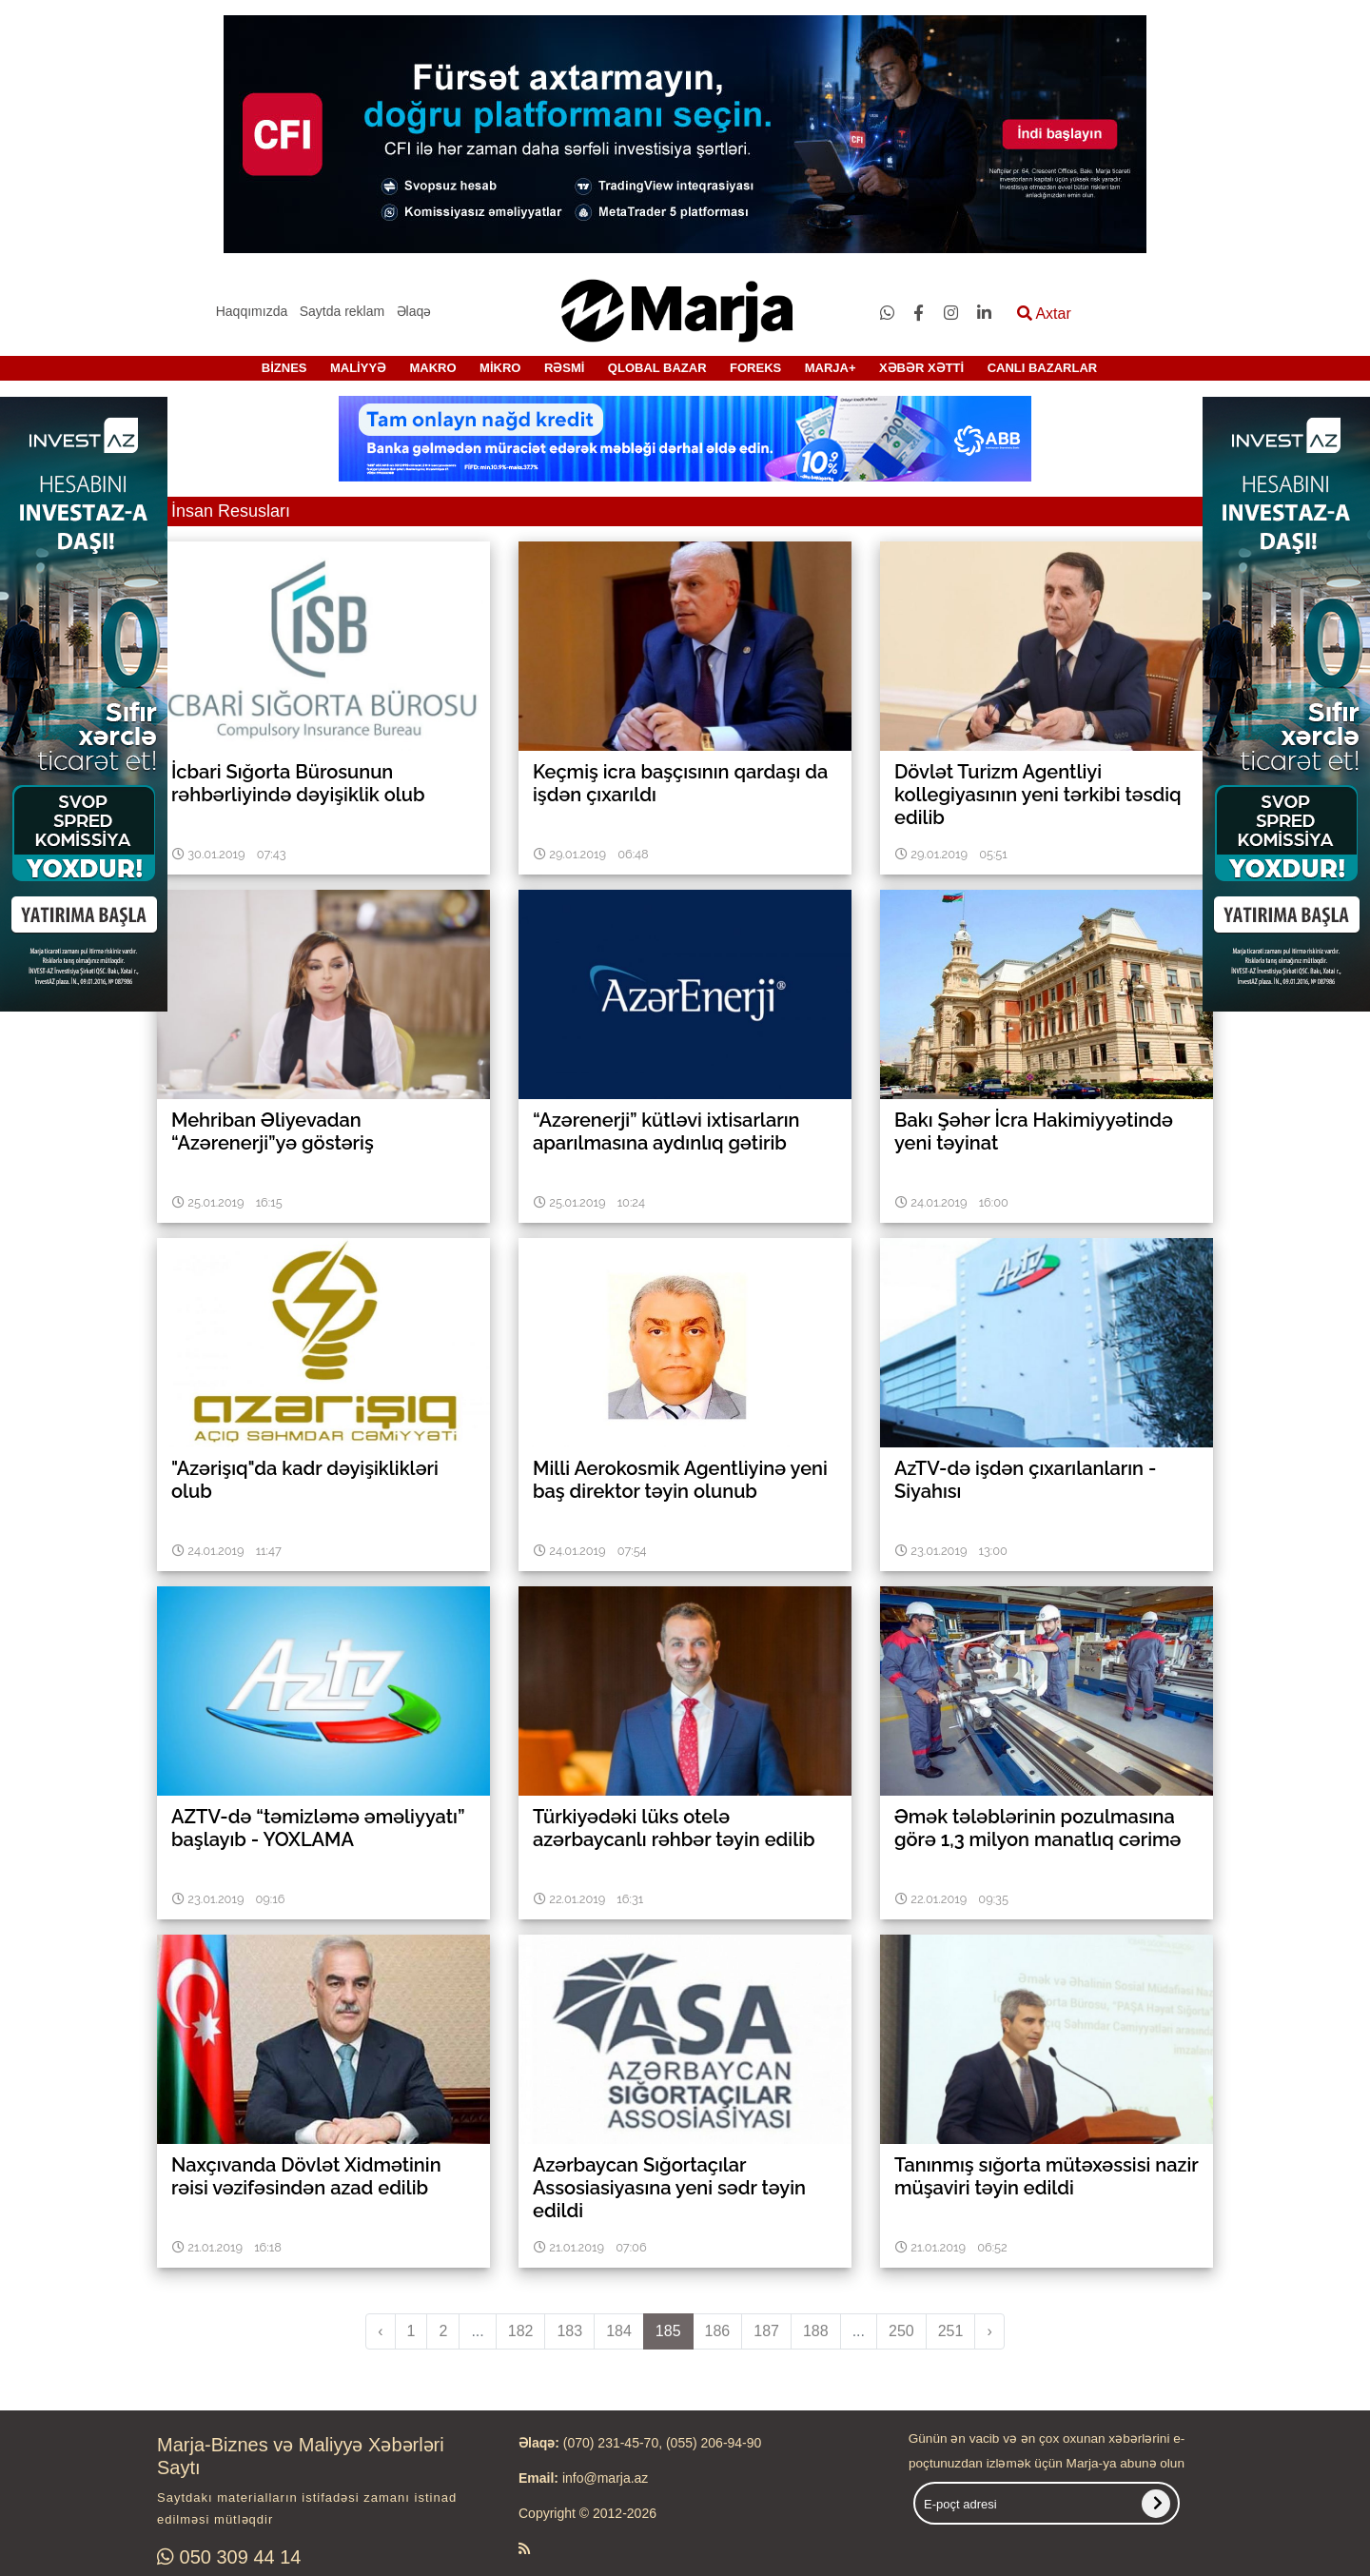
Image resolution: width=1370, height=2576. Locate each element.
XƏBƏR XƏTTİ (921, 368)
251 (951, 2331)
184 (619, 2331)
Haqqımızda (251, 311)
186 (718, 2331)
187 (766, 2331)
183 (569, 2331)
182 (521, 2331)
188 (816, 2331)
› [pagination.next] (989, 2331)
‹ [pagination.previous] (380, 2331)
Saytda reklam (342, 311)
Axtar (1044, 313)
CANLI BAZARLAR (1043, 368)
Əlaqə (414, 311)
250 (901, 2331)
